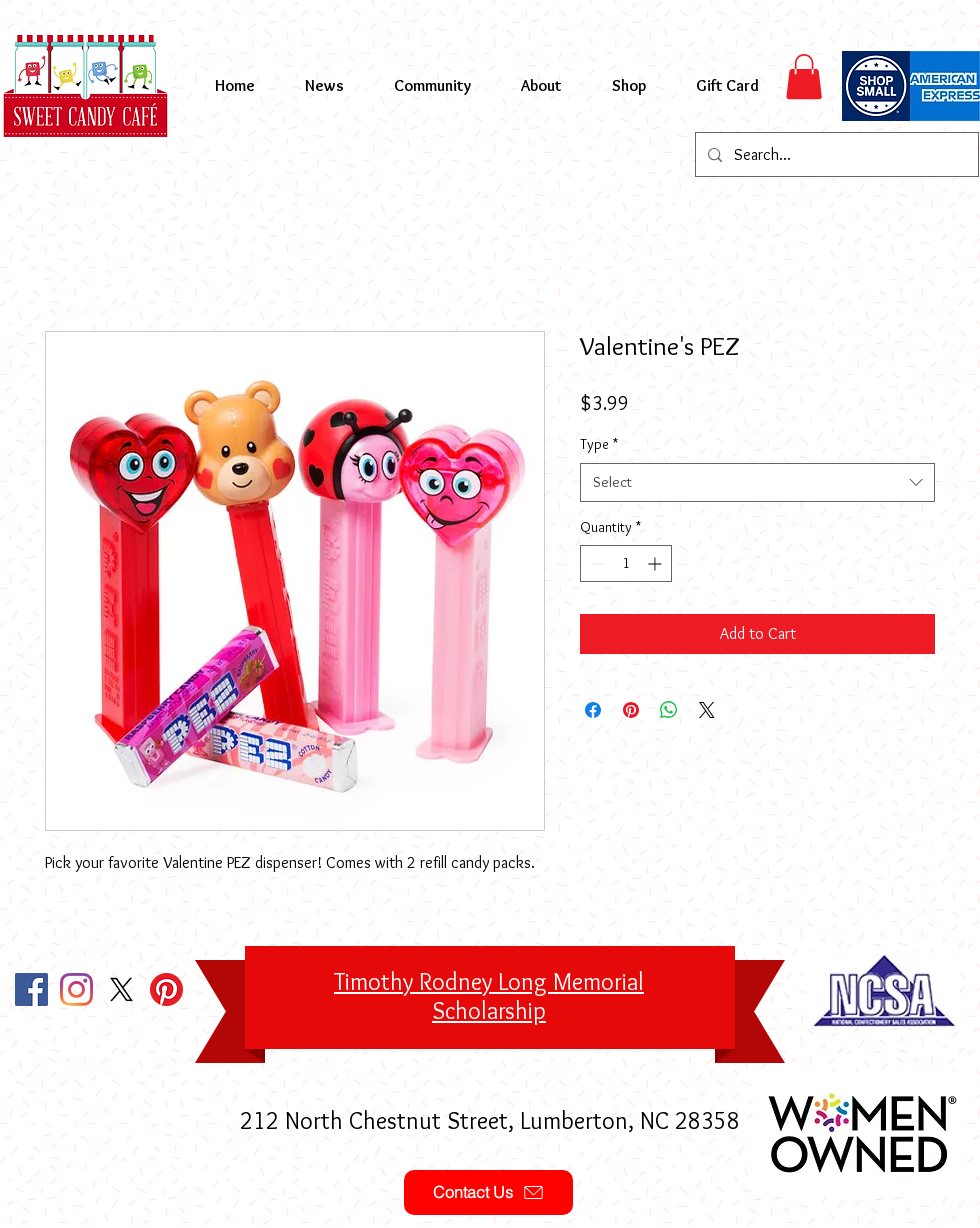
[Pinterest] (166, 989)
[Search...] (835, 154)
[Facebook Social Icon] (31, 989)
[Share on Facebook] (593, 710)
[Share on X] (707, 710)
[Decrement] (595, 563)
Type (599, 444)
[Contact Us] (488, 1192)
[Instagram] (76, 989)
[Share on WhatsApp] (669, 710)
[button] (804, 76)
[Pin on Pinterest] (631, 710)
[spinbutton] (626, 563)
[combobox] (757, 482)
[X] (121, 989)
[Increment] (656, 563)
